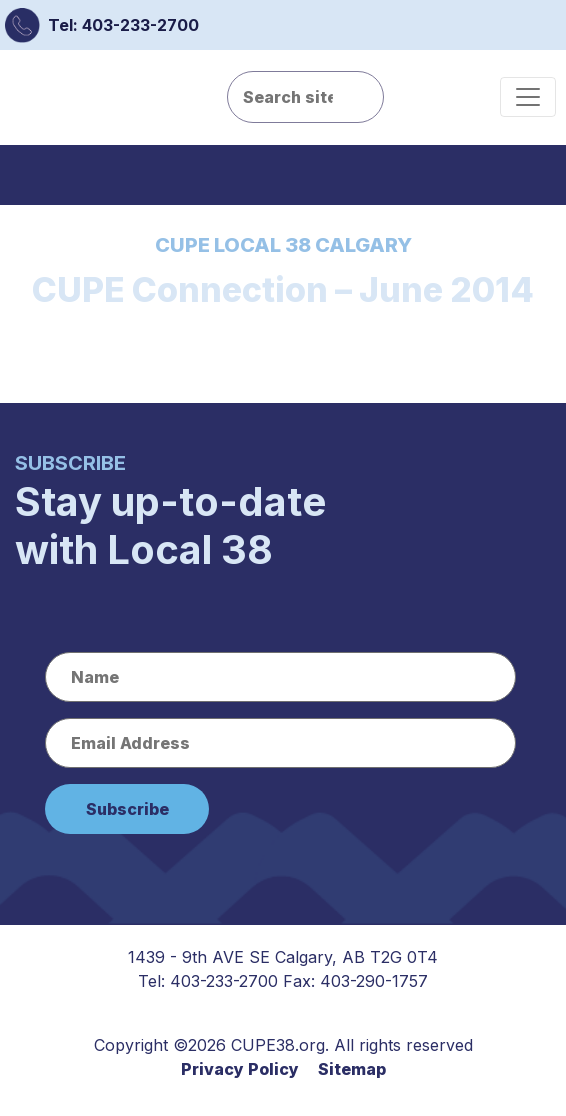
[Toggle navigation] (528, 97)
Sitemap (352, 1069)
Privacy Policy (240, 1069)
